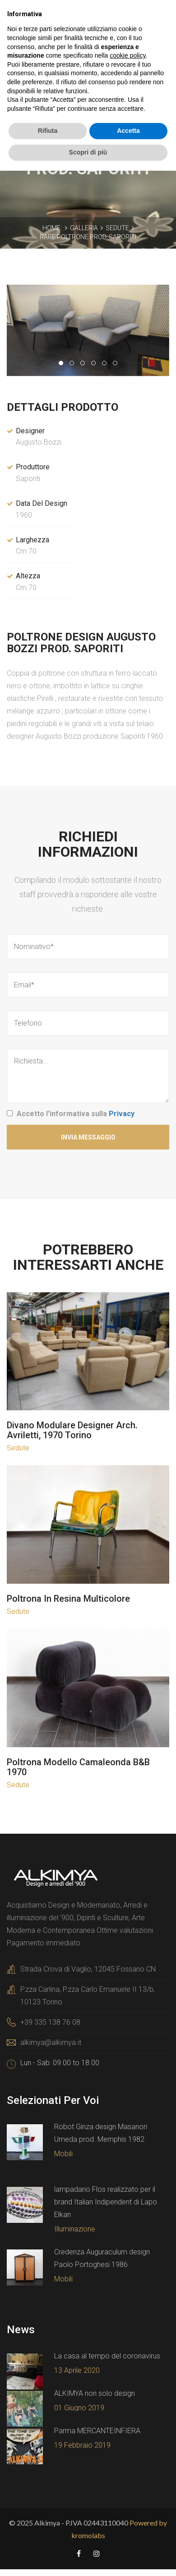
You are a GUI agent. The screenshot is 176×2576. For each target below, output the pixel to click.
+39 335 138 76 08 (50, 2022)
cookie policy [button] (127, 55)
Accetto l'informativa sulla (75, 1113)
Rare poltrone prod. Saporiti (88, 237)
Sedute (117, 228)
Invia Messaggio (88, 1137)
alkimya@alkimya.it (50, 2042)
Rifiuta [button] (48, 130)
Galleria (84, 228)
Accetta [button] (128, 130)
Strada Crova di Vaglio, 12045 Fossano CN (88, 1969)
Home (51, 228)
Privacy (121, 1113)
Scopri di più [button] (88, 152)
